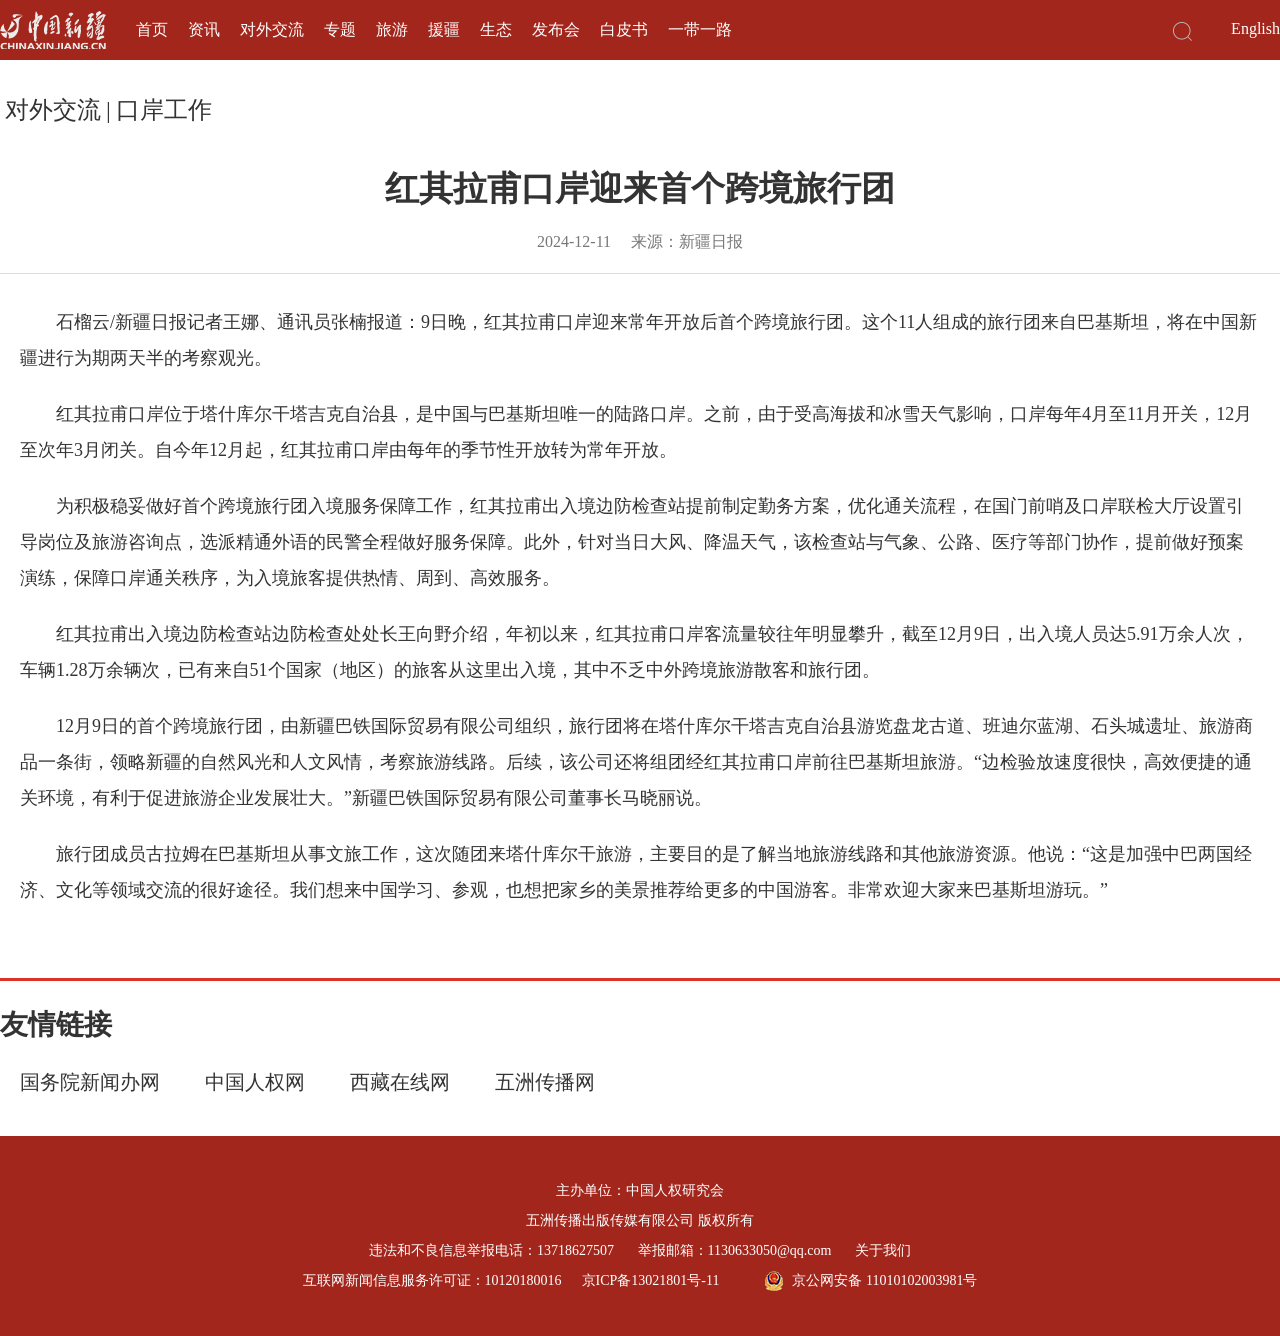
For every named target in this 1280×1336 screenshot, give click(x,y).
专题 (340, 29)
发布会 (556, 29)
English (1255, 28)
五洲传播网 (545, 1082)
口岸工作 (164, 110)
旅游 (392, 29)
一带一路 (700, 29)
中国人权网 (255, 1082)
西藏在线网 (400, 1082)
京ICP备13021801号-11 (651, 1280)
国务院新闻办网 (90, 1082)
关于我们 (883, 1250)
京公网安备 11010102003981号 (870, 1281)
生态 (496, 29)
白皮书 (624, 29)
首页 (152, 29)
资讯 (204, 29)
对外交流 (272, 29)
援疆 (444, 29)
